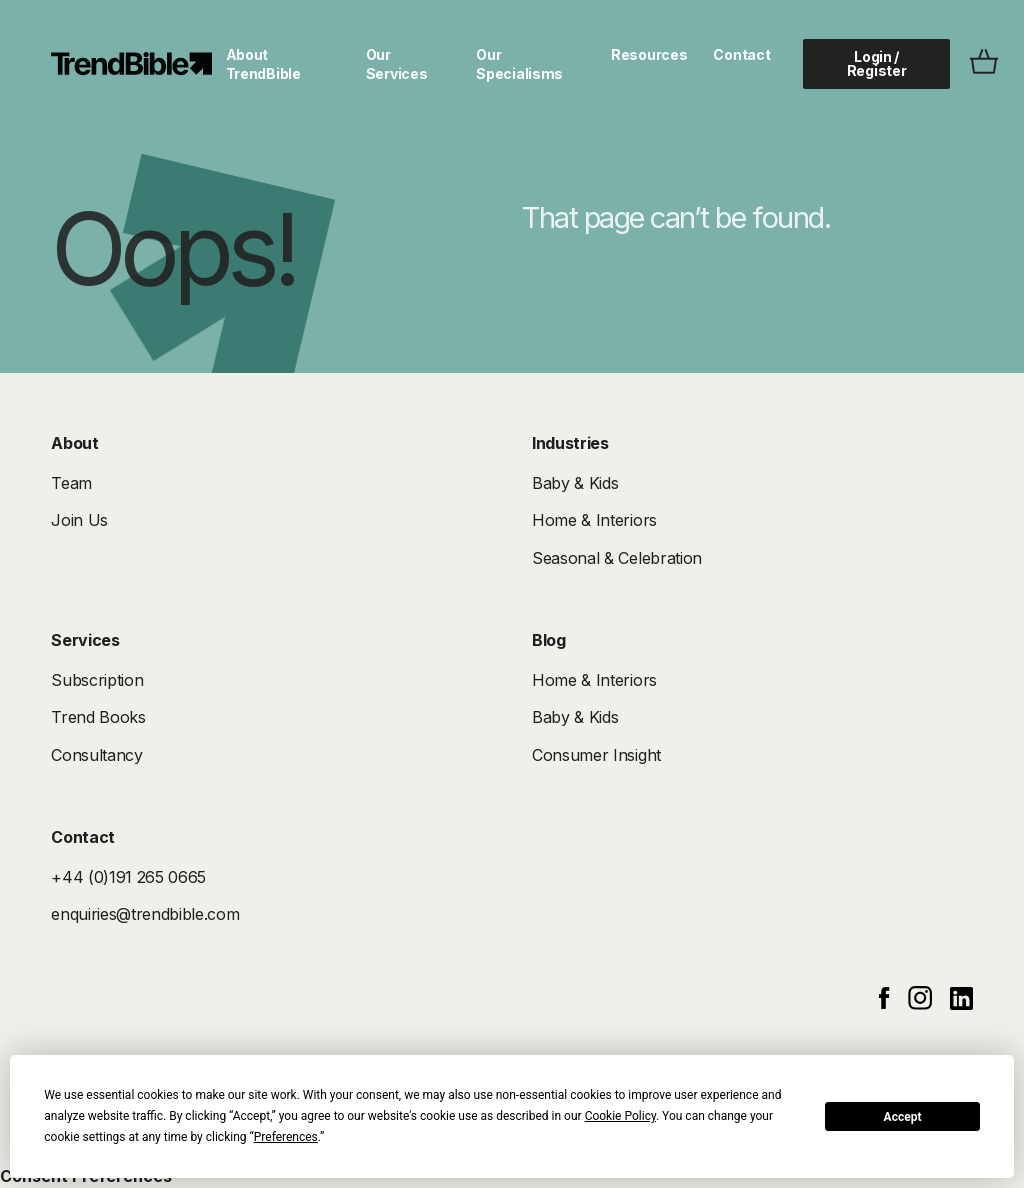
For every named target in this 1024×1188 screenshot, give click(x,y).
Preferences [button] (286, 1137)
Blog (549, 640)
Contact (741, 54)
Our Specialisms (519, 64)
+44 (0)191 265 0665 (128, 877)
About (74, 443)
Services (85, 640)
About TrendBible (263, 64)
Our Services (397, 64)
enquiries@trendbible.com (145, 914)
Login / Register (877, 63)
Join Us (79, 520)
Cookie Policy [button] (620, 1116)
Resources (649, 54)
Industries (570, 443)
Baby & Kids (575, 483)
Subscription (97, 680)
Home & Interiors (594, 520)
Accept (903, 1117)
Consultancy (96, 755)
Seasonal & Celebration (617, 558)
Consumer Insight (596, 755)
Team (71, 483)
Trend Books (98, 717)
